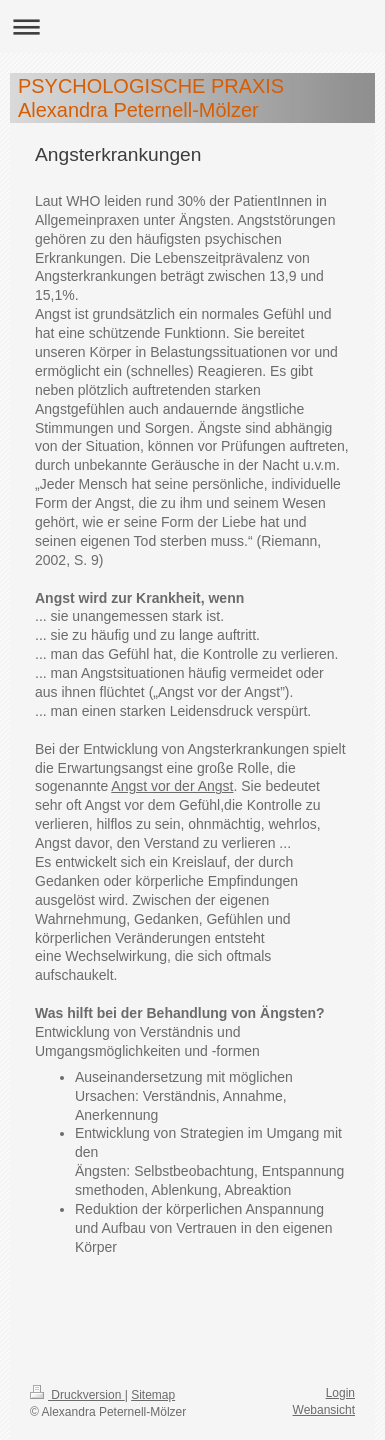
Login (340, 1393)
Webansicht (324, 1410)
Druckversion (77, 1395)
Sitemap (153, 1395)
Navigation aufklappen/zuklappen (192, 26)
